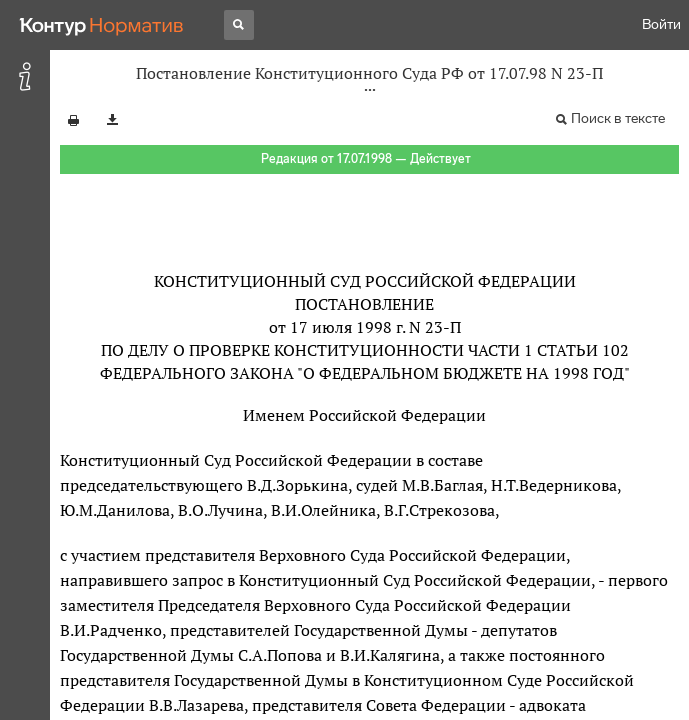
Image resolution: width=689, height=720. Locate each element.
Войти (661, 24)
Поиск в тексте (618, 118)
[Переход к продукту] (102, 25)
